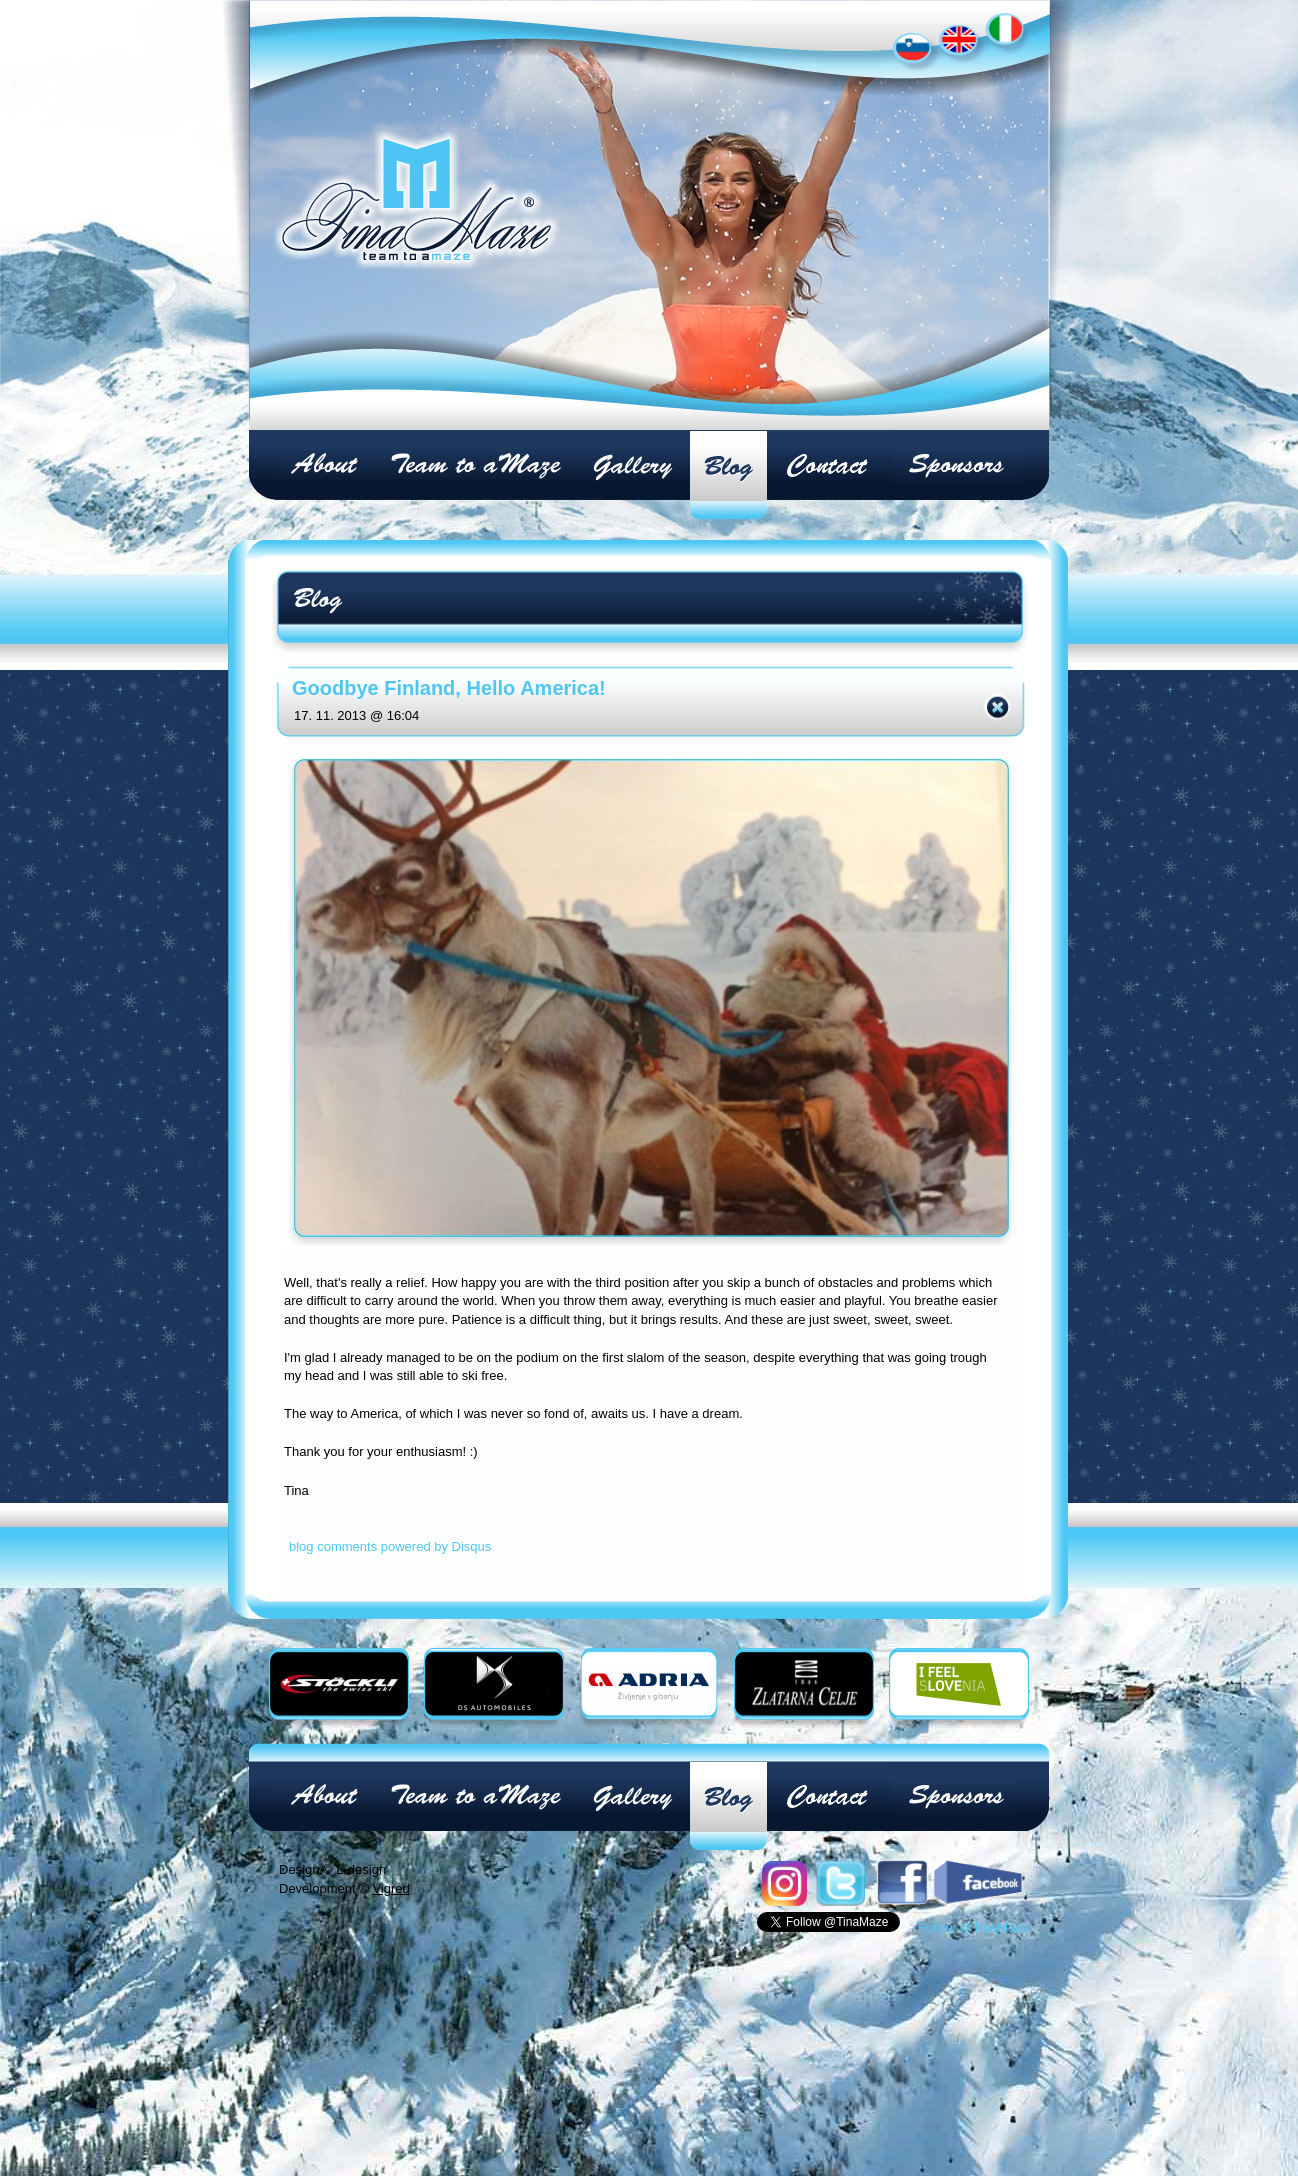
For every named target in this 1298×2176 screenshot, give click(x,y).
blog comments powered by (390, 1546)
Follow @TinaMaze (973, 1927)
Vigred (390, 1888)
